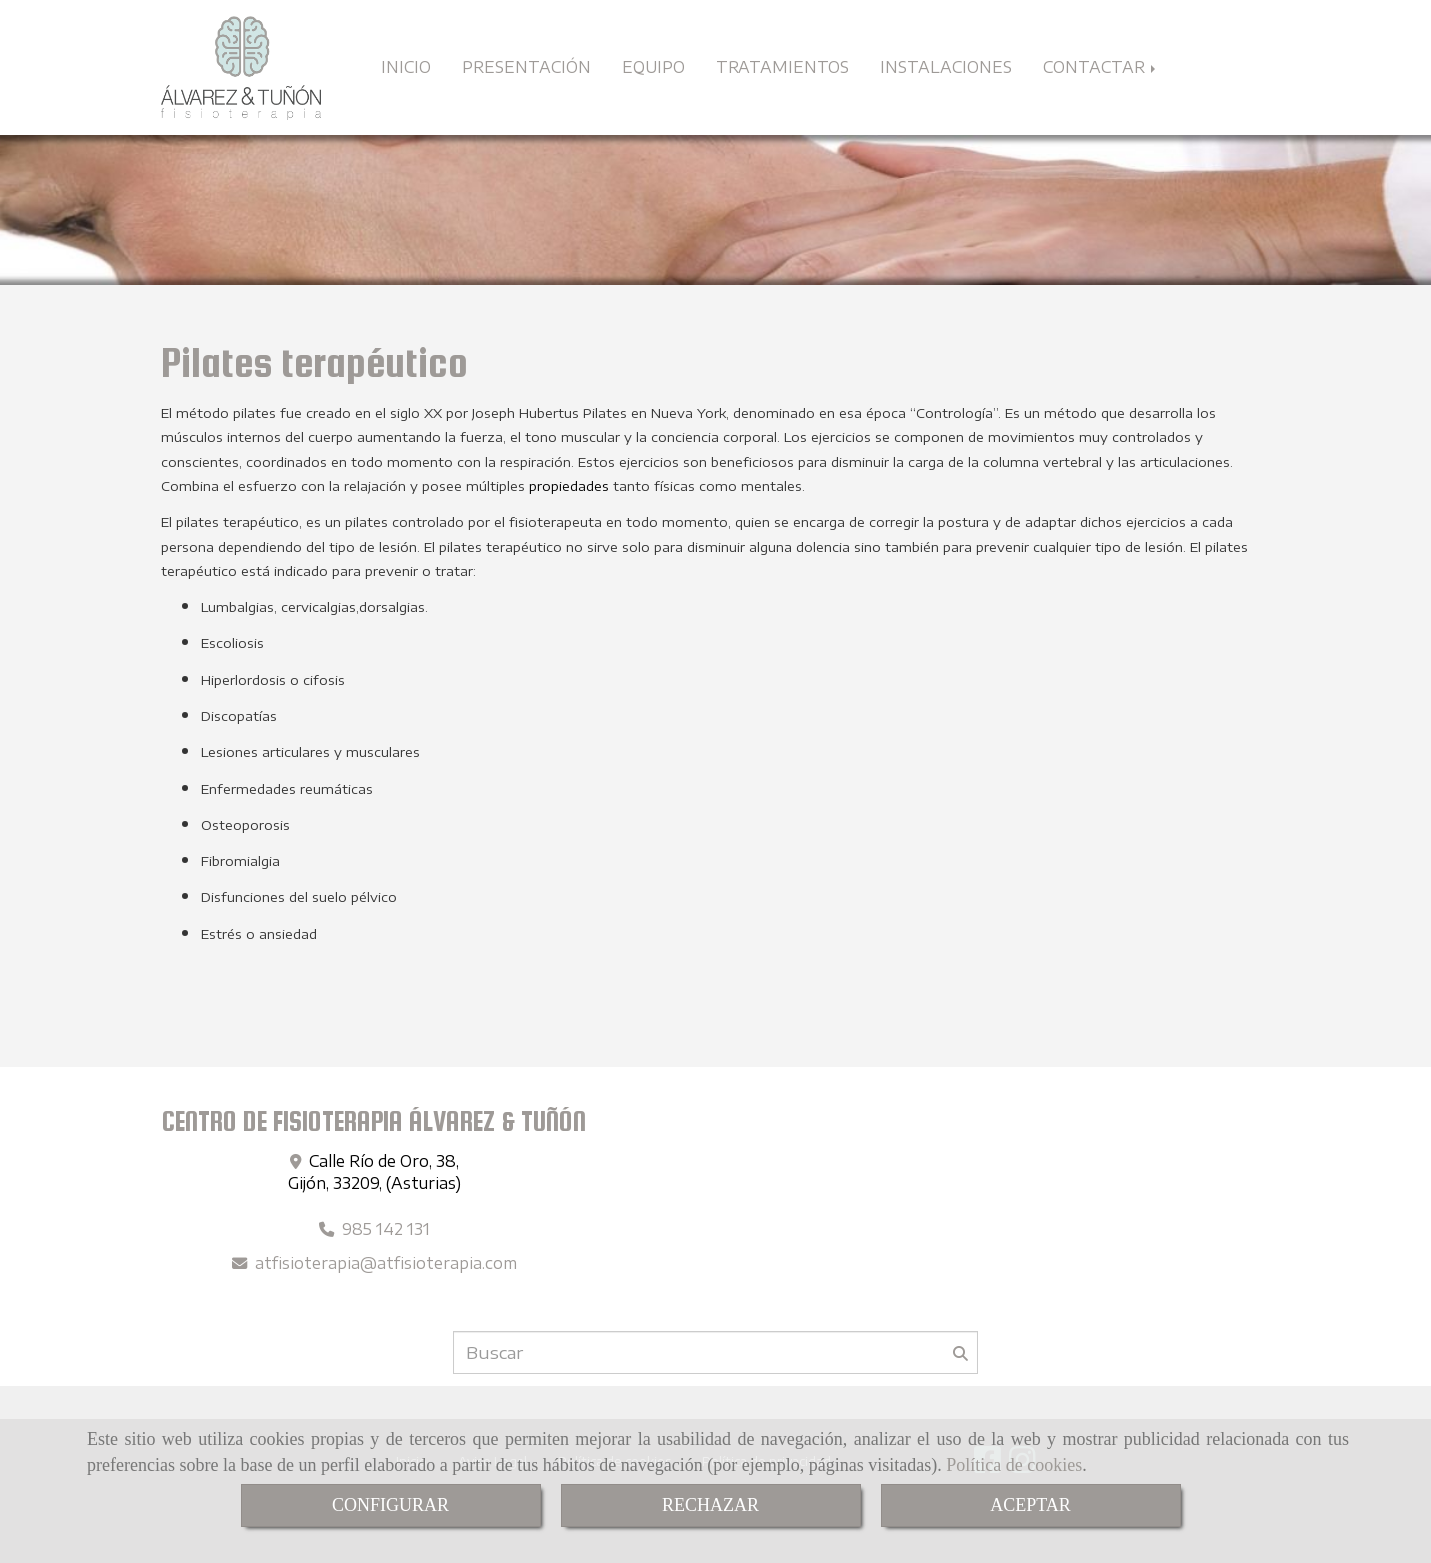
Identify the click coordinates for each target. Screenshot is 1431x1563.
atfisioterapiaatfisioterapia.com (386, 1262)
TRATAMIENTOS (782, 66)
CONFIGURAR (390, 1505)
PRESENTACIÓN (526, 66)
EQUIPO (653, 66)
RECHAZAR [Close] (710, 1505)
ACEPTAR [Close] (1030, 1505)
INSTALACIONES (946, 66)
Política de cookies (1014, 1465)
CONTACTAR (1101, 66)
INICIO (406, 66)
